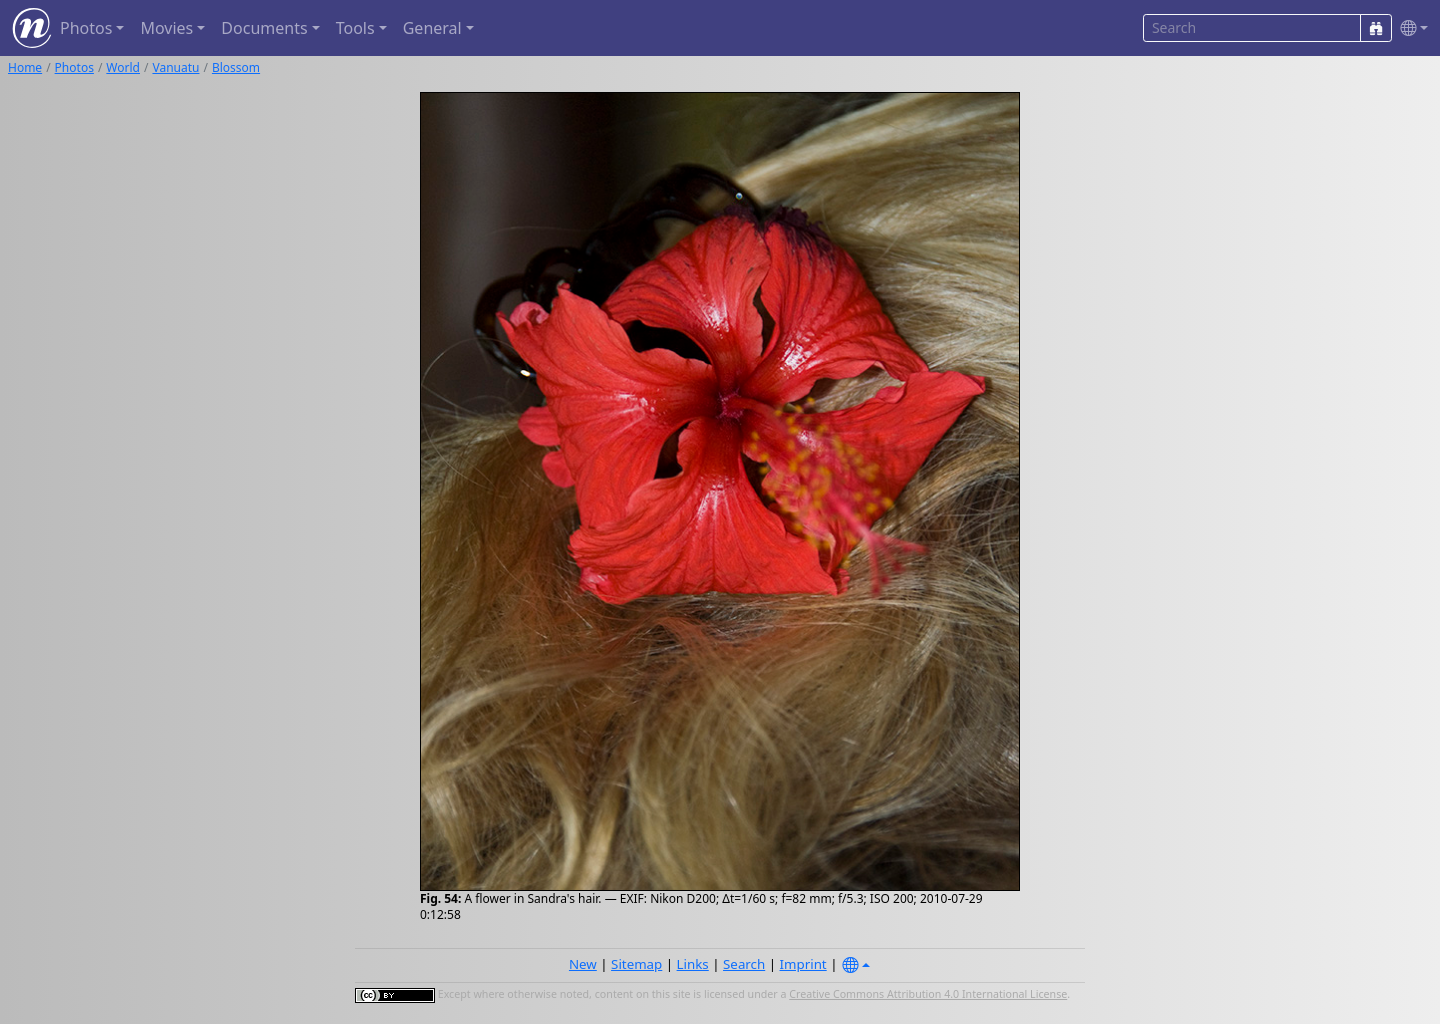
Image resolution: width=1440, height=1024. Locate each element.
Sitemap (636, 964)
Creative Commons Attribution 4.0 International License (928, 994)
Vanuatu (175, 67)
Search (744, 964)
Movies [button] (166, 28)
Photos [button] (86, 28)
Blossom (236, 67)
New (583, 964)
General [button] (432, 28)
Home (25, 67)
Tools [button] (355, 28)
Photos (74, 67)
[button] (1410, 28)
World (123, 67)
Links (693, 964)
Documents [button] (264, 28)
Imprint (803, 964)
